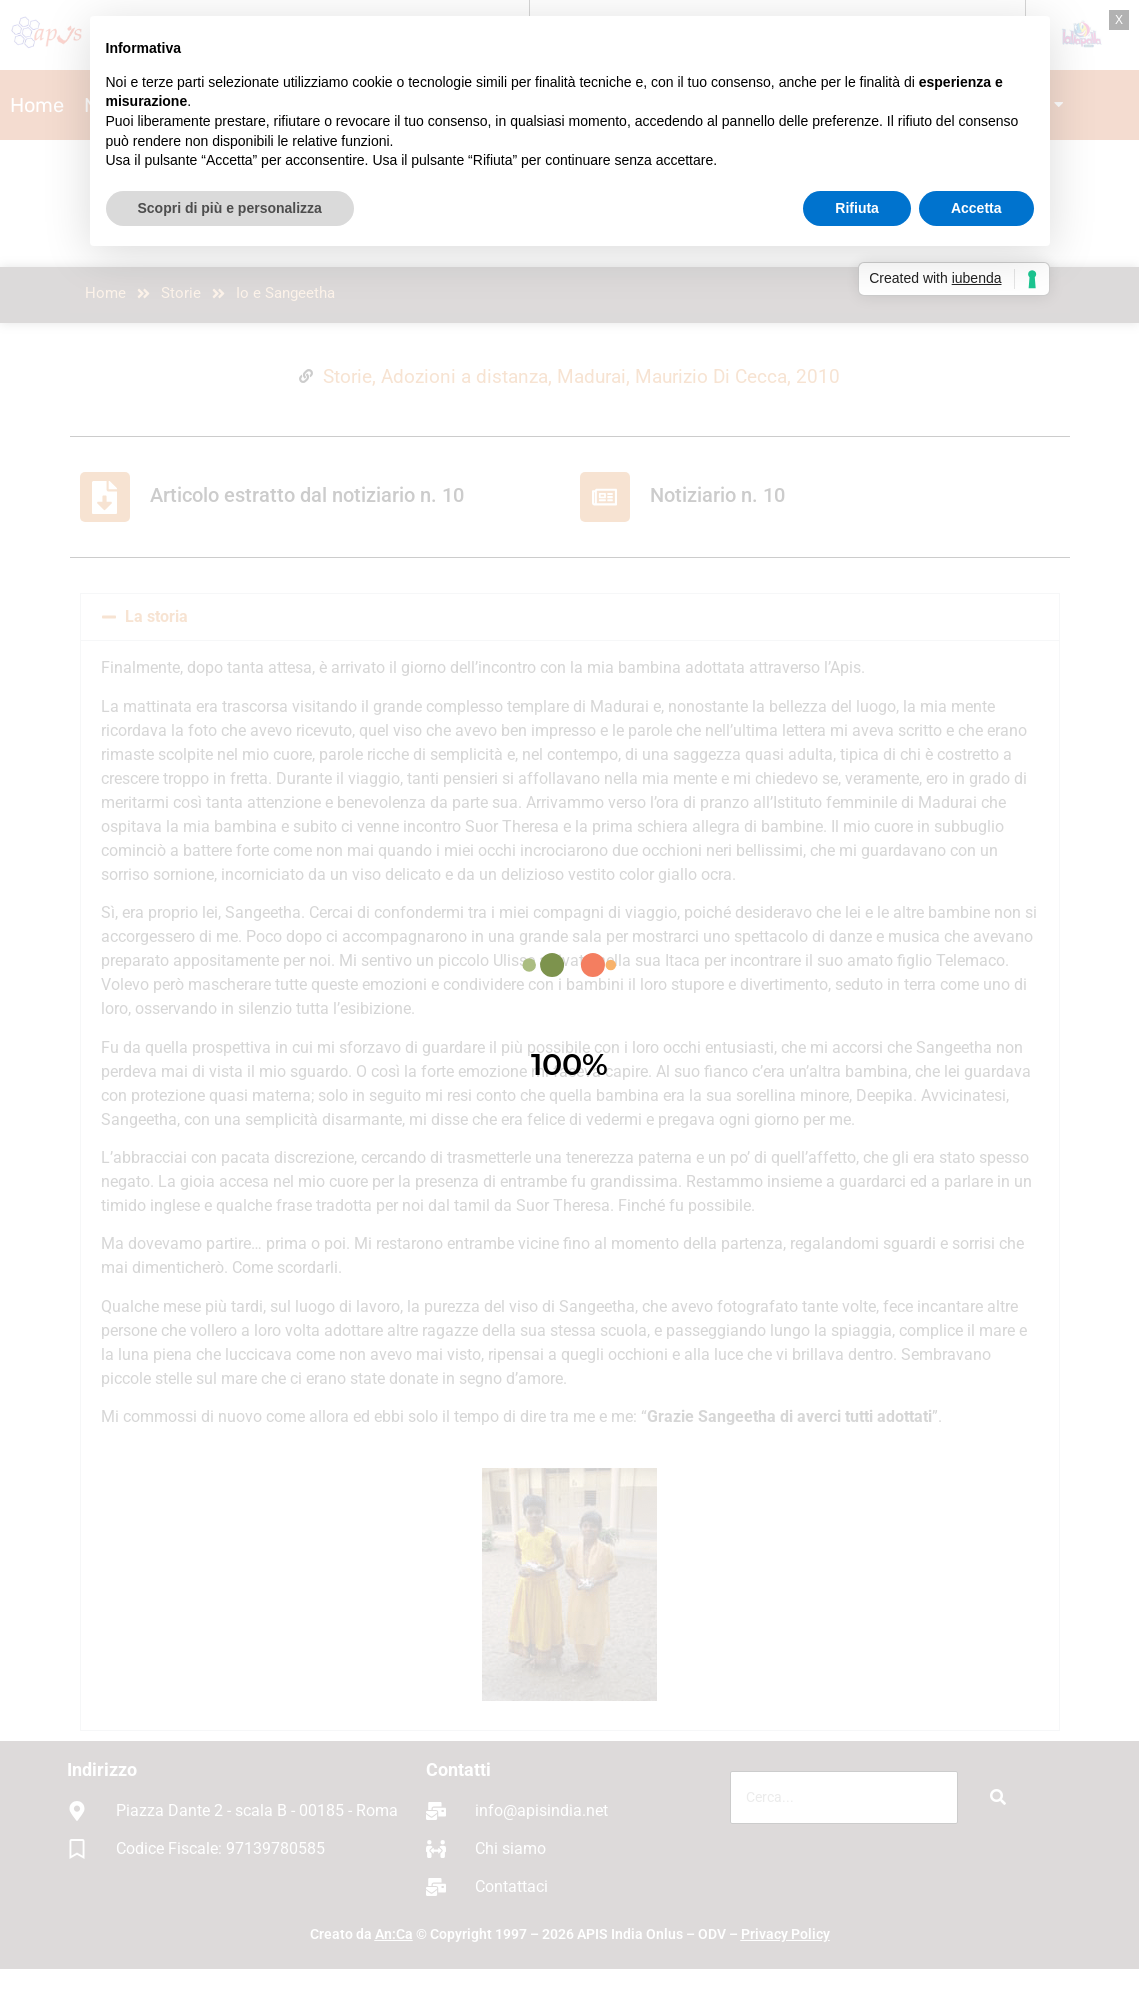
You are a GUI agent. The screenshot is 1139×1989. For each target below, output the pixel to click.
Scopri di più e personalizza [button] (230, 208)
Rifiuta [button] (857, 208)
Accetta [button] (976, 208)
